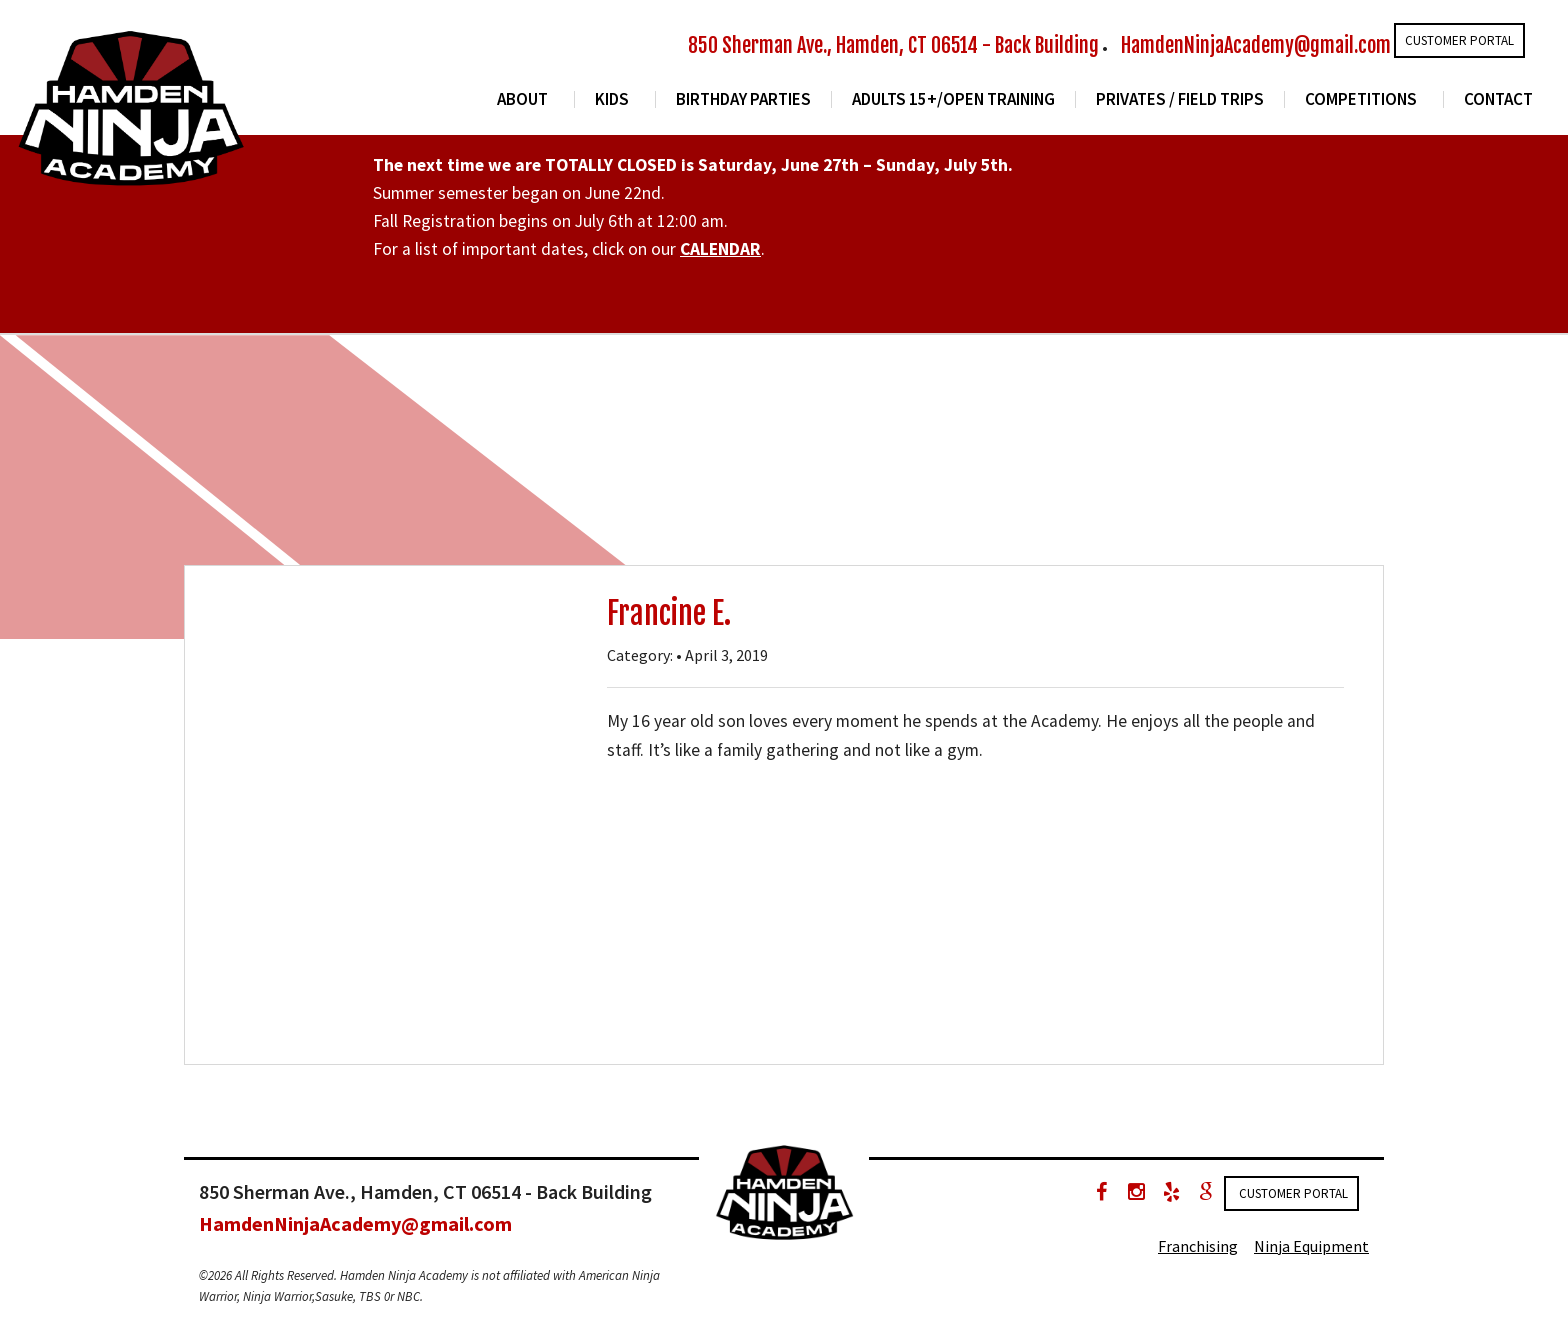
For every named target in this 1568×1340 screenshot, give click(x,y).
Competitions (1361, 99)
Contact (1498, 99)
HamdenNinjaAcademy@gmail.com (1256, 45)
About (522, 99)
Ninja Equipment (1311, 1246)
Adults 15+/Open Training (953, 99)
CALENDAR (720, 249)
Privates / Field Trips (1180, 99)
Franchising (1198, 1246)
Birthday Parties (743, 99)
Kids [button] (612, 99)
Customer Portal (1459, 40)
